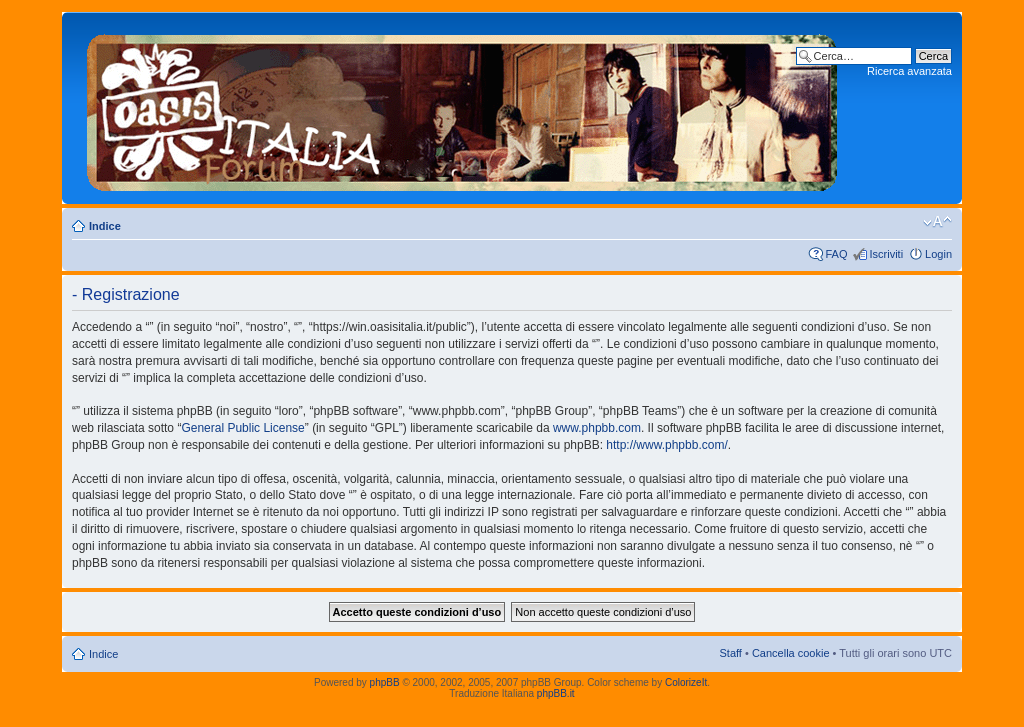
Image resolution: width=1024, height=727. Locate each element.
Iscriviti (886, 254)
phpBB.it (556, 693)
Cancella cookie (791, 653)
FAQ (836, 254)
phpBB (385, 682)
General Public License (242, 428)
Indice (105, 226)
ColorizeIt (686, 682)
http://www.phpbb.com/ (666, 445)
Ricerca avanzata (909, 71)
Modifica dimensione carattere (937, 222)
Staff (730, 653)
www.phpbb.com (597, 428)
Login (938, 254)
